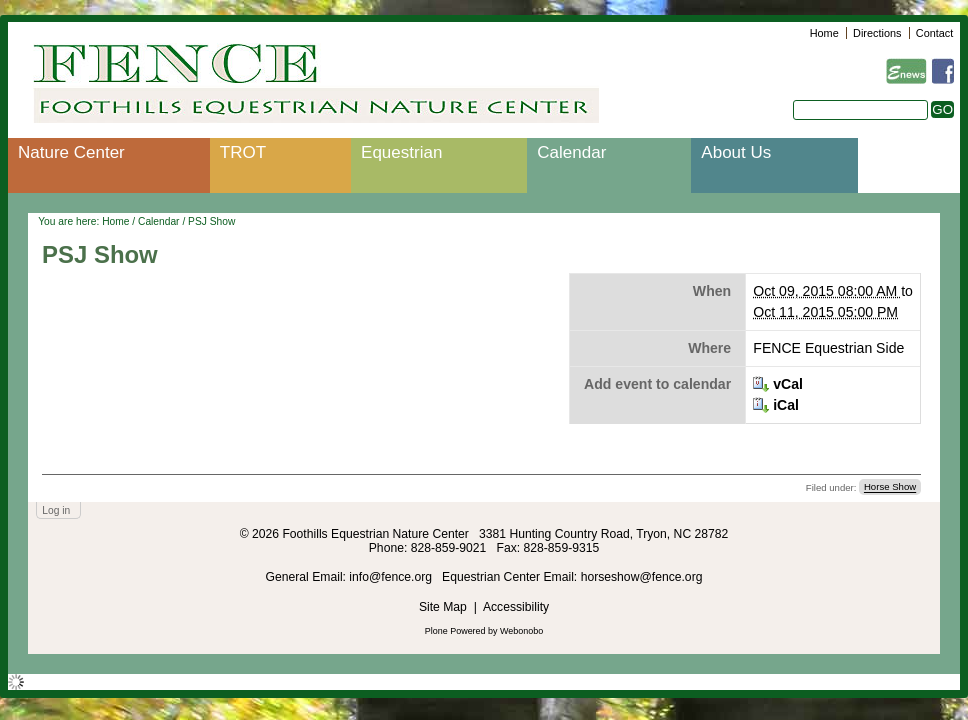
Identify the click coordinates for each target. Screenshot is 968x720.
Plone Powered (455, 631)
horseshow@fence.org (642, 577)
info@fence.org (392, 577)
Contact (934, 33)
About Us (736, 152)
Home (824, 33)
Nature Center (71, 152)
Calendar (571, 152)
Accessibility (516, 607)
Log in (56, 510)
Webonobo (521, 631)
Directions (877, 33)
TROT (243, 152)
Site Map (443, 607)
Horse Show (890, 487)
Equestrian (401, 152)
